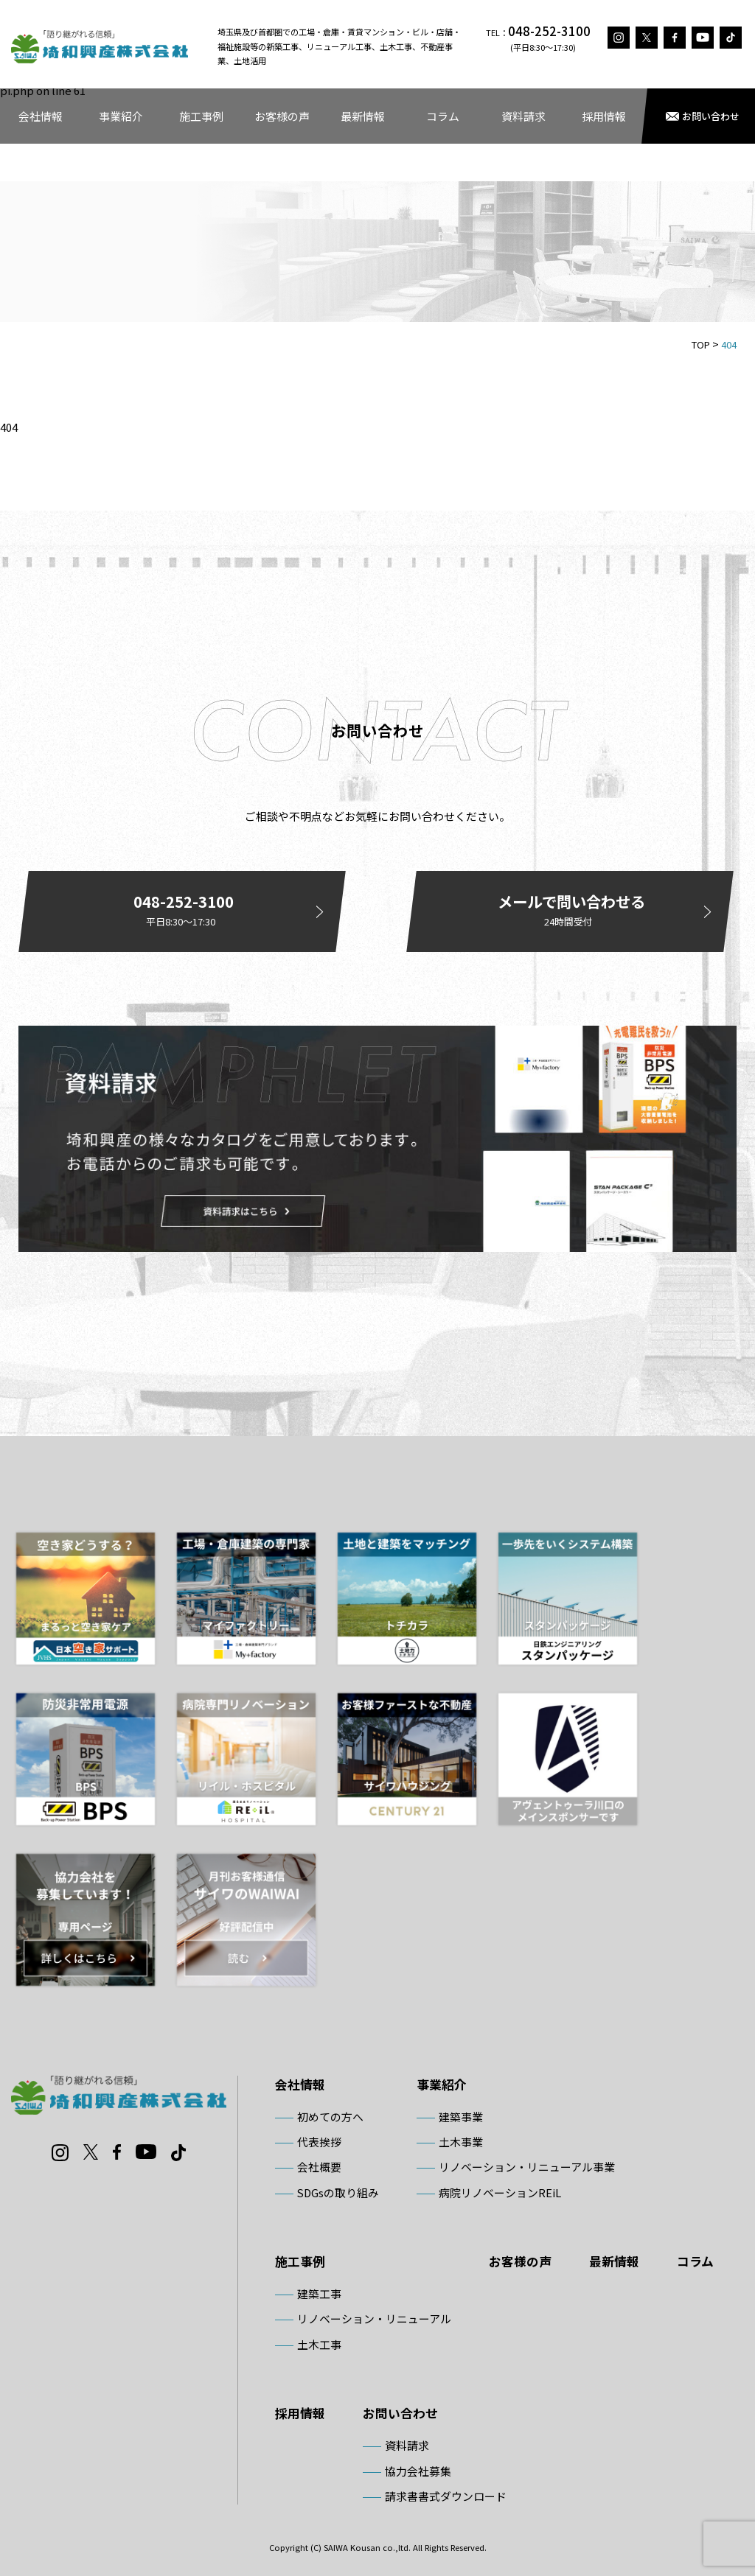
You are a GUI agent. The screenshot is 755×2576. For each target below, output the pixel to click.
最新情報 (363, 116)
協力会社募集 (418, 2471)
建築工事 (319, 2293)
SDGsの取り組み (338, 2192)
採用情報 (604, 116)
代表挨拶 (319, 2141)
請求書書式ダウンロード (446, 2496)
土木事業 (461, 2141)
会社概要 (319, 2166)
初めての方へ (330, 2116)
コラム (442, 116)
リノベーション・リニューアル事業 (527, 2166)
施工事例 (201, 116)
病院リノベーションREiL (500, 2192)
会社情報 (40, 116)
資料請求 (523, 116)
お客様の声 (282, 116)
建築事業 (461, 2116)
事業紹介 (121, 116)
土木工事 (319, 2344)
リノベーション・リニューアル (374, 2318)
